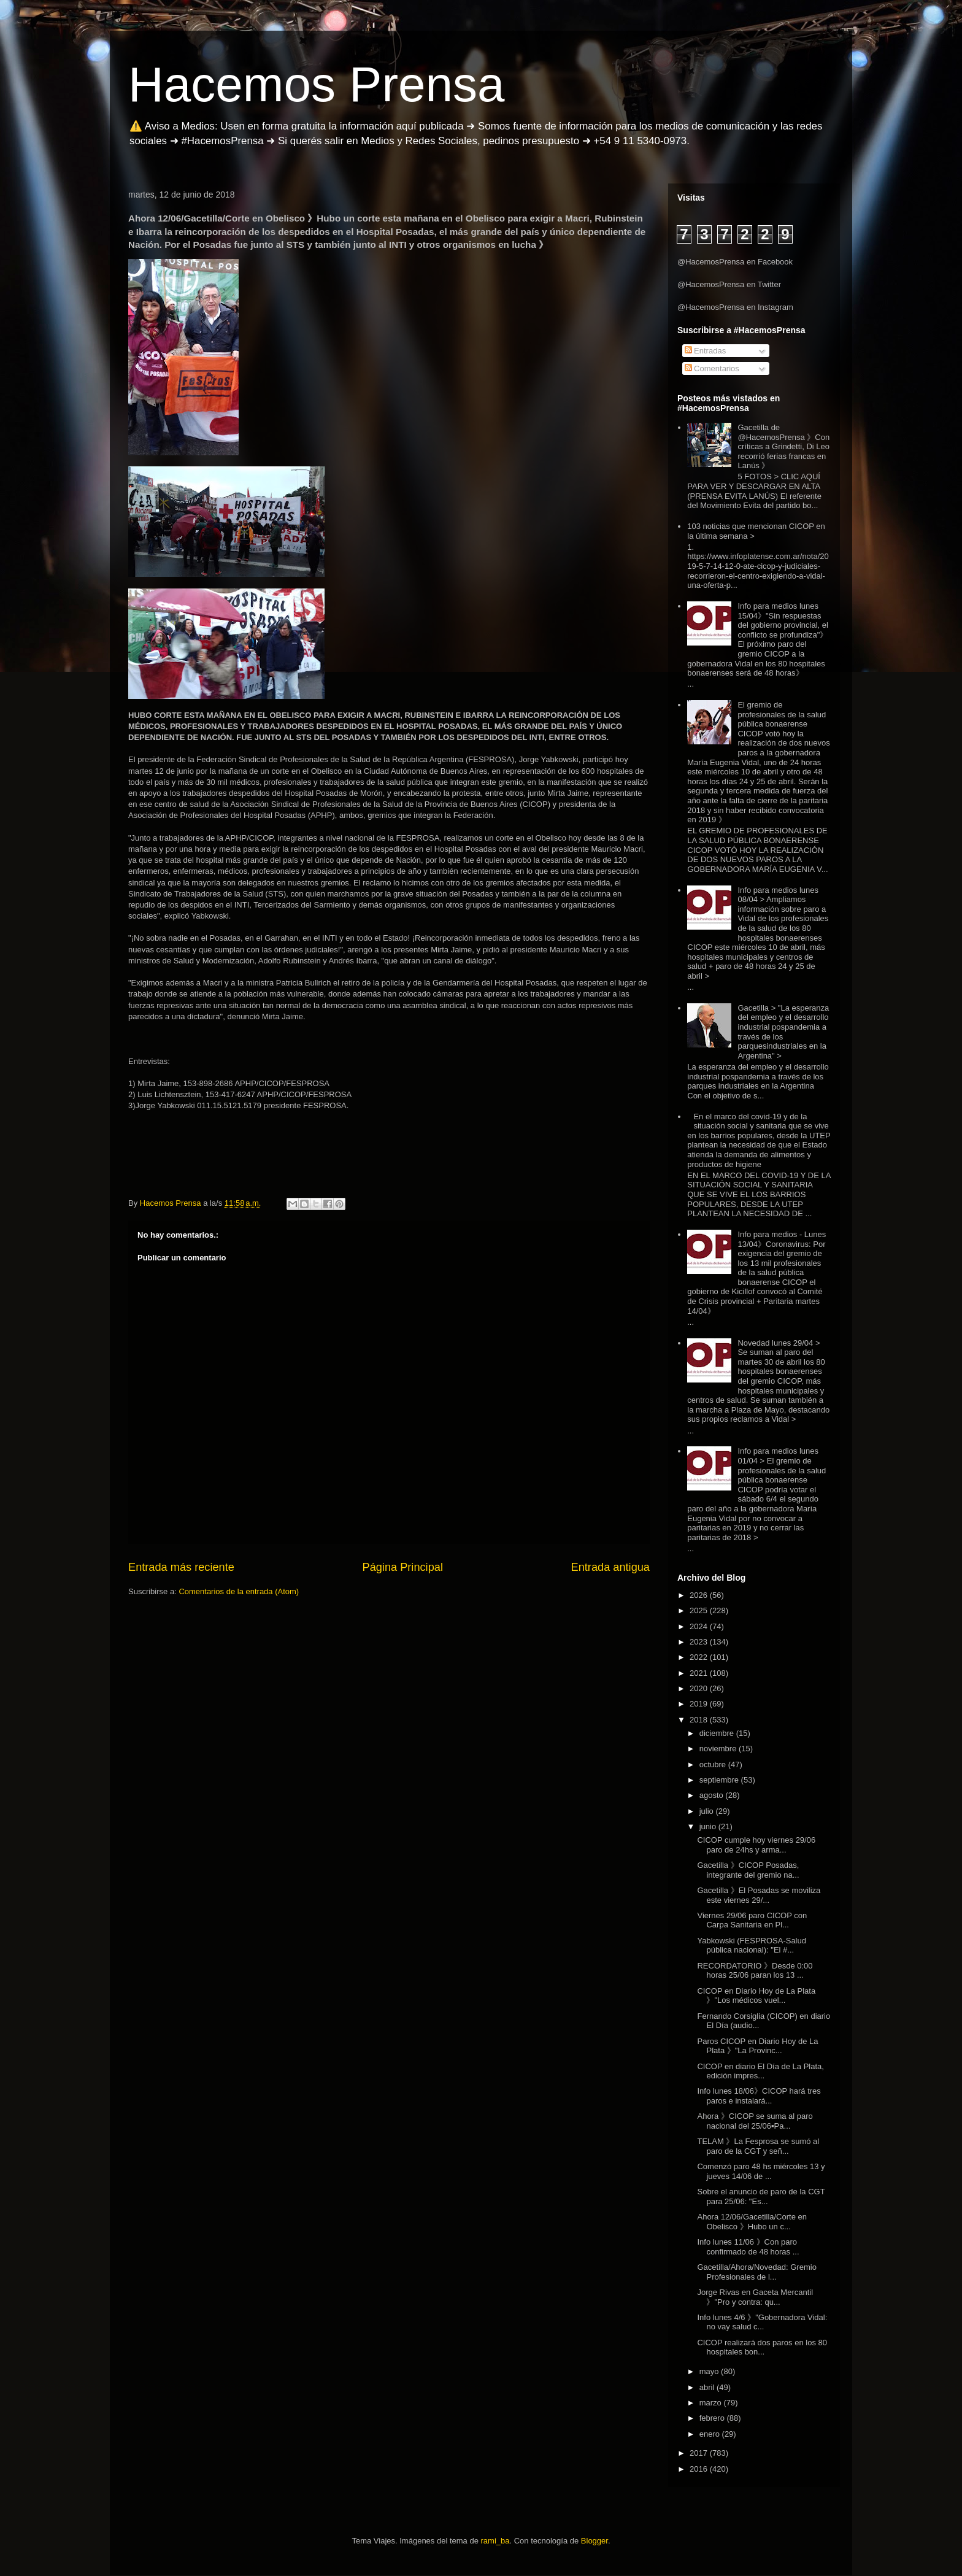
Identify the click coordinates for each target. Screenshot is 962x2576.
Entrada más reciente (181, 1567)
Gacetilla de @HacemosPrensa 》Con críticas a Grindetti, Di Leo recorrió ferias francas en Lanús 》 (783, 446)
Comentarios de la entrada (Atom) (239, 1591)
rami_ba (495, 2540)
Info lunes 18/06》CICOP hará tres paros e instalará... (758, 2095)
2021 (700, 1673)
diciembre (717, 1733)
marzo (711, 2402)
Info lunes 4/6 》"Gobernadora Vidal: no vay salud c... (762, 2322)
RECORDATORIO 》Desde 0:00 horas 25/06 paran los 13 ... (754, 1970)
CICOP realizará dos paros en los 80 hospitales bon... (761, 2347)
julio (707, 1811)
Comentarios (712, 368)
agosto (712, 1795)
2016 (700, 2469)
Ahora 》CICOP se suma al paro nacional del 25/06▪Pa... (754, 2121)
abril (708, 2387)
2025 (700, 1610)
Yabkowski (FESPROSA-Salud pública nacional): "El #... (751, 1945)
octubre (713, 1764)
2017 (700, 2453)
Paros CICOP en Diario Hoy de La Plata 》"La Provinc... (757, 2046)
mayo (710, 2371)
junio (708, 1826)
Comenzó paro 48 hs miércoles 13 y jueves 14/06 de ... (761, 2171)
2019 (700, 1703)
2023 (700, 1641)
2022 (700, 1657)
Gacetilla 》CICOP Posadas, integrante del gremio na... (748, 1870)
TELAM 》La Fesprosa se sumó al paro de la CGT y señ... (758, 2146)
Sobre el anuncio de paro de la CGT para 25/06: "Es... (761, 2196)
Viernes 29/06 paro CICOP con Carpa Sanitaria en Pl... (752, 1920)
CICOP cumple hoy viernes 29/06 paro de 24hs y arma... (756, 1844)
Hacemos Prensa (316, 84)
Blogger (594, 2540)
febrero (713, 2418)
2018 (700, 1719)
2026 (700, 1595)
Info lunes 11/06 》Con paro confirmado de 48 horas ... (748, 2246)
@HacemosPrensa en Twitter (729, 284)
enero (710, 2434)
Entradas (705, 350)
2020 (700, 1688)
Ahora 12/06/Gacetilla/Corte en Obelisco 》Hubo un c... (752, 2221)
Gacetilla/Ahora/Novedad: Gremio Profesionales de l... (756, 2271)
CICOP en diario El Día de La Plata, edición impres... (760, 2071)
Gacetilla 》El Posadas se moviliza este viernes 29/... (758, 1895)
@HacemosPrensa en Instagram (735, 307)
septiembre (720, 1779)
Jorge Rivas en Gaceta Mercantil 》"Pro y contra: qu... (755, 2297)
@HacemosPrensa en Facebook (735, 261)
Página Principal (403, 1567)
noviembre (719, 1748)
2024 (700, 1626)
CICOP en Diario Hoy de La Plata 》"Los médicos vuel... (756, 1995)
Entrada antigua (610, 1567)
